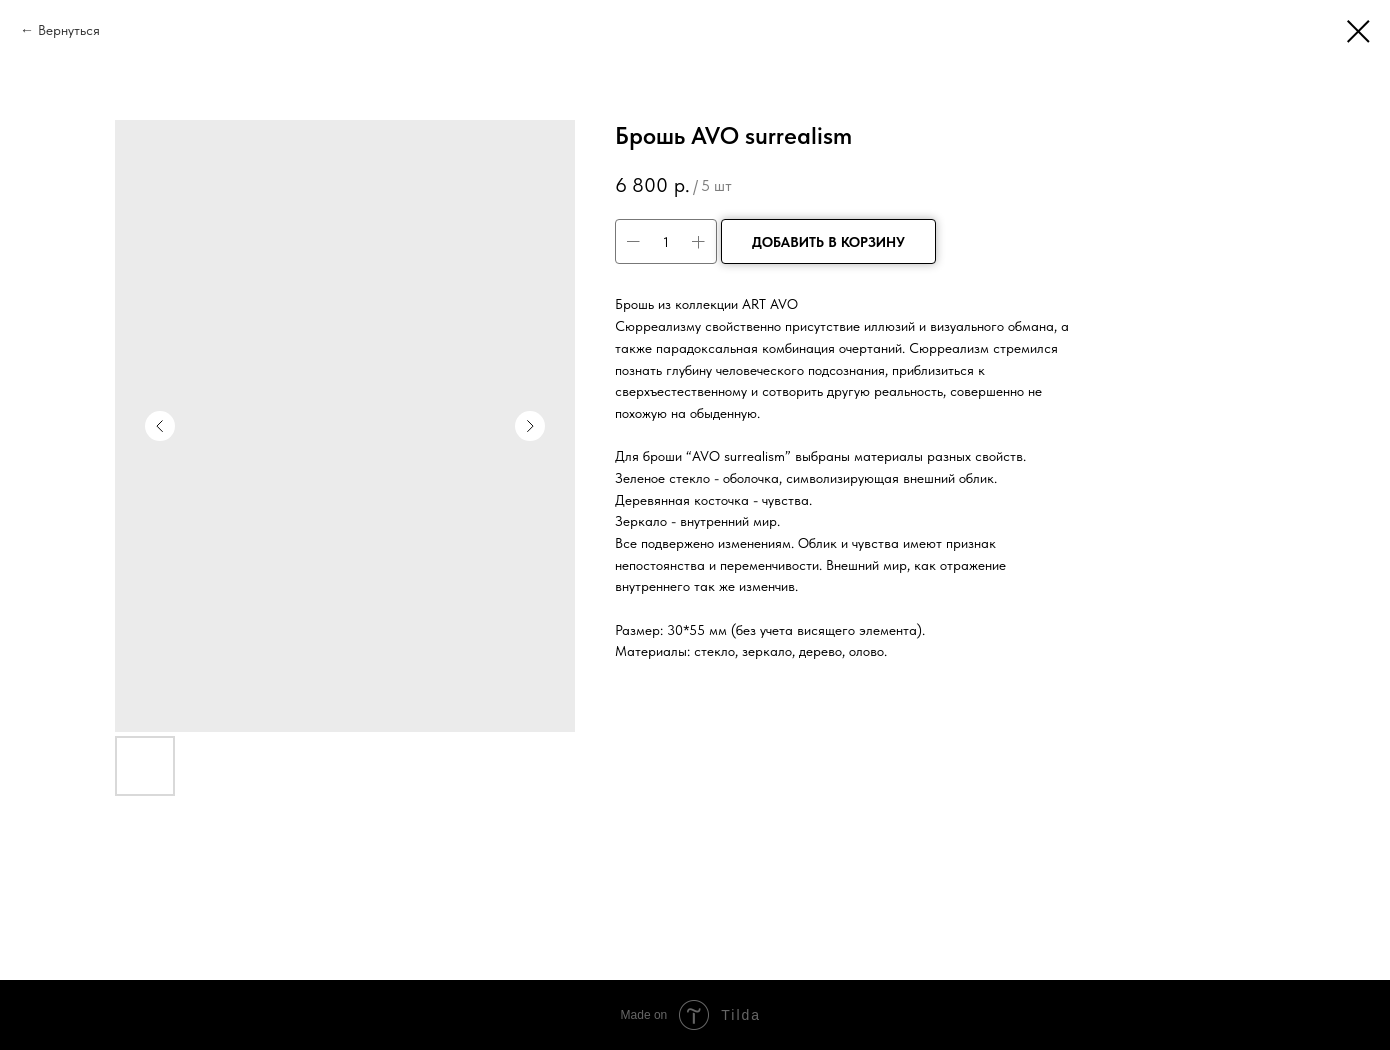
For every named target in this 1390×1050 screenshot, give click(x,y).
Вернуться (69, 30)
